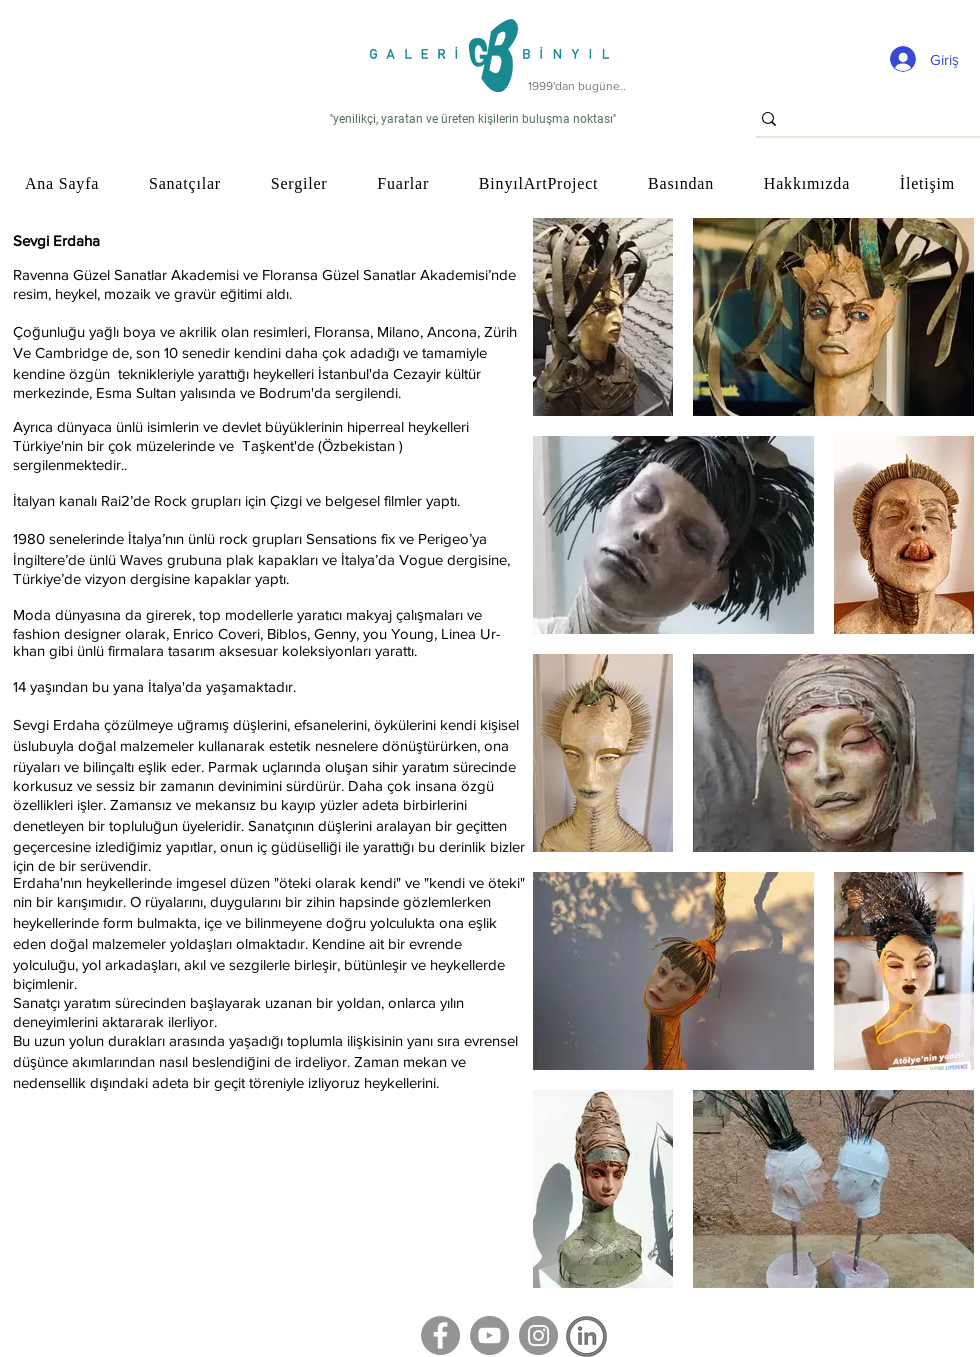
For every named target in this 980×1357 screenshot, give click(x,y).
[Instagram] (538, 1335)
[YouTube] (489, 1335)
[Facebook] (440, 1335)
